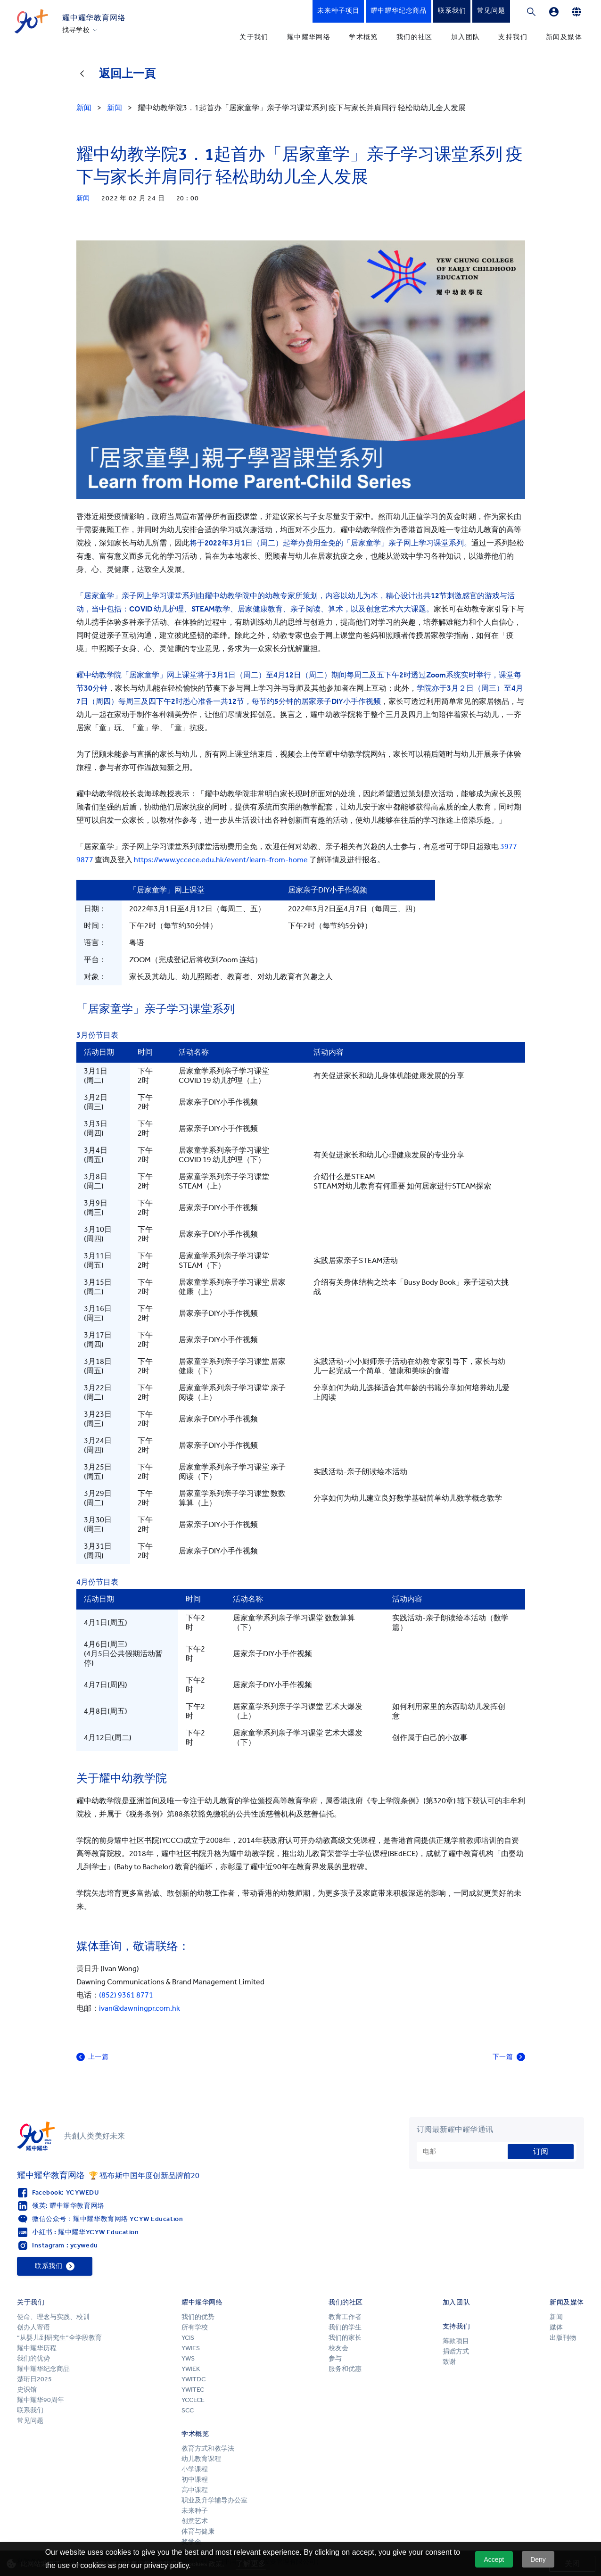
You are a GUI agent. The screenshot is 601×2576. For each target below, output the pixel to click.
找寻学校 (76, 30)
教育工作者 (345, 2317)
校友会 (338, 2348)
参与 (335, 2358)
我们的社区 (414, 37)
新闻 (556, 2317)
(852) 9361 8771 (126, 1994)
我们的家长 (345, 2338)
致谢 (449, 2362)
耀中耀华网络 (308, 37)
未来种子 (194, 2511)
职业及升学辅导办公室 (215, 2500)
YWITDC (193, 2379)
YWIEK (190, 2369)
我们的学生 (345, 2327)
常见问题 (30, 2421)
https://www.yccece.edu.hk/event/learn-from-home (221, 859)
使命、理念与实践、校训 (53, 2317)
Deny (538, 2559)
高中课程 (194, 2490)
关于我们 (254, 37)
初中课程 (194, 2480)
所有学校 (194, 2327)
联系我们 (30, 2410)
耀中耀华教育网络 (93, 17)
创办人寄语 (33, 2327)
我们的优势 (33, 2358)
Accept (494, 2559)
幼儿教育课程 (201, 2459)
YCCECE (193, 2400)
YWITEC (192, 2390)
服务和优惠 (345, 2369)
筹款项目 (456, 2341)
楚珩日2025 (34, 2379)
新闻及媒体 (564, 37)
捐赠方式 (456, 2351)
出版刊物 (563, 2338)
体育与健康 (197, 2531)
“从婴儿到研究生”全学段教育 (59, 2338)
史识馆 (27, 2390)
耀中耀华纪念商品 (43, 2369)
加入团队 (465, 37)
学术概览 (363, 37)
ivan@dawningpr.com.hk (139, 2008)
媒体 (556, 2327)
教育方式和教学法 (207, 2448)
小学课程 (194, 2469)
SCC (187, 2410)
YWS (188, 2358)
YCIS (187, 2338)
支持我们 (512, 37)
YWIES (190, 2348)
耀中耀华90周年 (40, 2400)
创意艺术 (194, 2521)
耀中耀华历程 (37, 2348)
